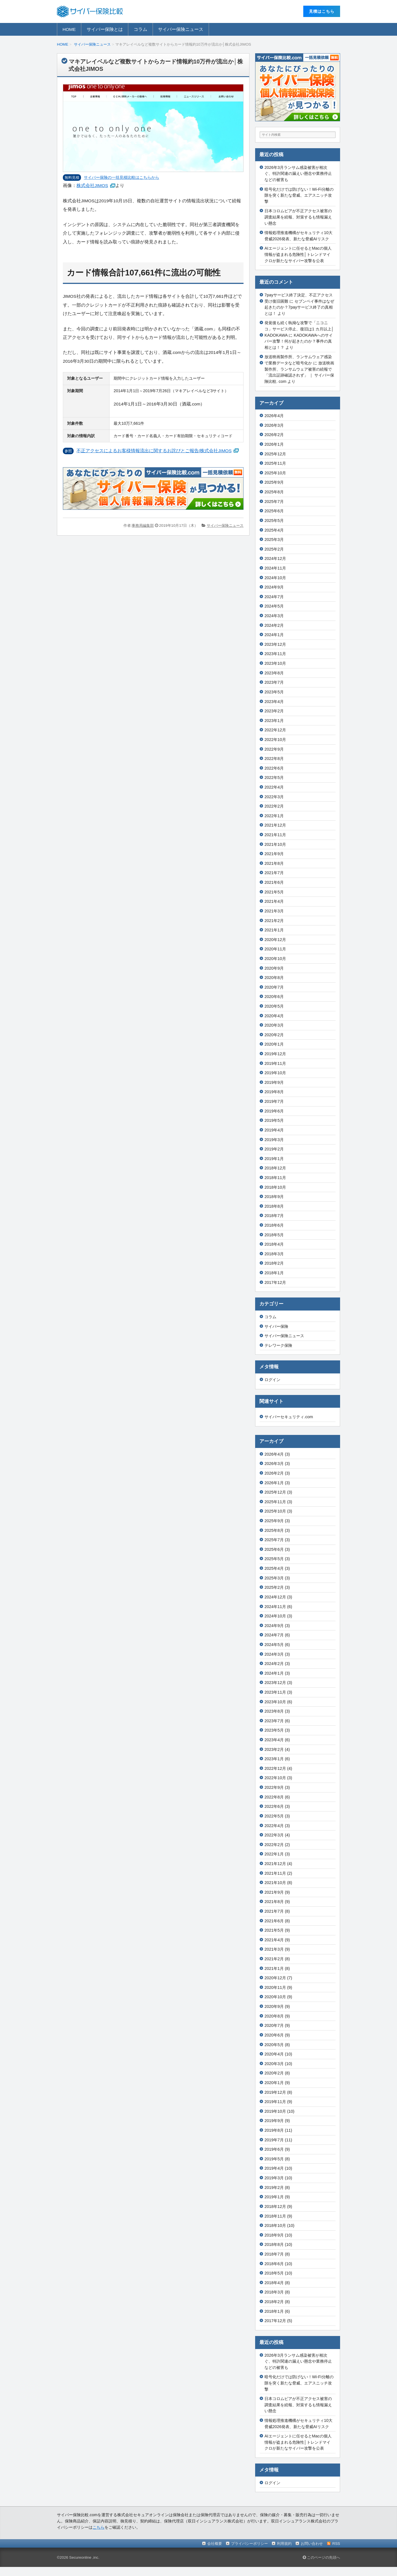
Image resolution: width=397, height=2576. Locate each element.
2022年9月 (274, 749)
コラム (140, 29)
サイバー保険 (276, 1326)
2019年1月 (274, 1158)
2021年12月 (275, 825)
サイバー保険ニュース (180, 29)
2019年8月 (274, 1092)
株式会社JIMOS (92, 185)
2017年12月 (275, 1282)
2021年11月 (275, 835)
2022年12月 (275, 730)
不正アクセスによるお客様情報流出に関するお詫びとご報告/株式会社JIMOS (154, 450)
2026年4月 (274, 415)
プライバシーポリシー (249, 2543)
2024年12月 (275, 558)
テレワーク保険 (278, 1345)
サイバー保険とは (105, 29)
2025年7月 (274, 501)
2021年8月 (274, 863)
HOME (69, 29)
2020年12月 (275, 939)
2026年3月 (274, 425)
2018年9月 (274, 1196)
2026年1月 (274, 444)
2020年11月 (275, 949)
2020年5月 (274, 1006)
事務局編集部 (143, 525)
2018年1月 (274, 1273)
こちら (98, 2527)
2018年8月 (274, 1206)
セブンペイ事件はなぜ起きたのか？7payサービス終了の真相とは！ (299, 307)
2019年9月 (274, 1082)
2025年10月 (275, 473)
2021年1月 (274, 930)
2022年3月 (274, 797)
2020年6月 (274, 996)
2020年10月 (275, 958)
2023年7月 (274, 682)
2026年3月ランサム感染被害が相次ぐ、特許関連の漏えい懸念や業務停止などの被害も (298, 173)
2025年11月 (275, 463)
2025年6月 (274, 511)
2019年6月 (274, 1111)
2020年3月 (274, 1025)
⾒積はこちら (321, 11)
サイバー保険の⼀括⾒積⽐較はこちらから (121, 177)
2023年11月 (275, 653)
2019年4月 (274, 1130)
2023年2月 (274, 711)
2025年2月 (274, 549)
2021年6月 (274, 882)
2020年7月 (274, 987)
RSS (336, 2543)
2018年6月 (274, 1225)
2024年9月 (274, 587)
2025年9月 (274, 482)
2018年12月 (275, 1168)
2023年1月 (274, 720)
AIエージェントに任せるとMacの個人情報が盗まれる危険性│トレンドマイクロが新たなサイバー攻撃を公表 (298, 254)
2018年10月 (275, 1187)
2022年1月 (274, 816)
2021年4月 (274, 901)
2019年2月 (274, 1149)
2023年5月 (274, 692)
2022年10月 (275, 739)
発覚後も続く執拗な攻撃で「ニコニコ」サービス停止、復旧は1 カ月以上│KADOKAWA (299, 328)
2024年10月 (275, 577)
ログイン (272, 1379)
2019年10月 (275, 1073)
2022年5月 (274, 777)
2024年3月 (274, 615)
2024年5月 (274, 606)
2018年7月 (274, 1215)
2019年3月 (274, 1139)
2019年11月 (275, 1063)
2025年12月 (275, 454)
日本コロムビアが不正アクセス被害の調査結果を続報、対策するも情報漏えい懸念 (298, 217)
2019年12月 (275, 1054)
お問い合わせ (312, 2543)
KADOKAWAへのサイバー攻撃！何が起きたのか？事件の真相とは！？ (298, 341)
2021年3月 (274, 911)
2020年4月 (274, 1016)
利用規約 (284, 2543)
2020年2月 (274, 1035)
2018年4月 (274, 1244)
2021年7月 (274, 872)
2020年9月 (274, 968)
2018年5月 (274, 1235)
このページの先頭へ (321, 2557)
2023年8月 (274, 673)
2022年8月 (274, 758)
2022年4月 (274, 787)
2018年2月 (274, 1263)
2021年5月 (274, 892)
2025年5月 (274, 520)
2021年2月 (274, 920)
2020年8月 (274, 977)
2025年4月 (274, 530)
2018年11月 (275, 1177)
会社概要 (214, 2543)
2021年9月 (274, 853)
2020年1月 (274, 1044)
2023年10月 (275, 663)
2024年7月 (274, 596)
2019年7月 (274, 1101)
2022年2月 (274, 806)
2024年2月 (274, 625)
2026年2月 (274, 434)
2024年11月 (275, 568)
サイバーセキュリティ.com (288, 1417)
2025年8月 (274, 492)
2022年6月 (274, 768)
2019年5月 (274, 1120)
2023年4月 (274, 701)
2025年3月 (274, 539)
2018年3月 (274, 1254)
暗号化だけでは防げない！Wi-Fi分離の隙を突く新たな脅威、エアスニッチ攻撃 (299, 195)
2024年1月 (274, 634)
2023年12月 (275, 644)
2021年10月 (275, 844)
